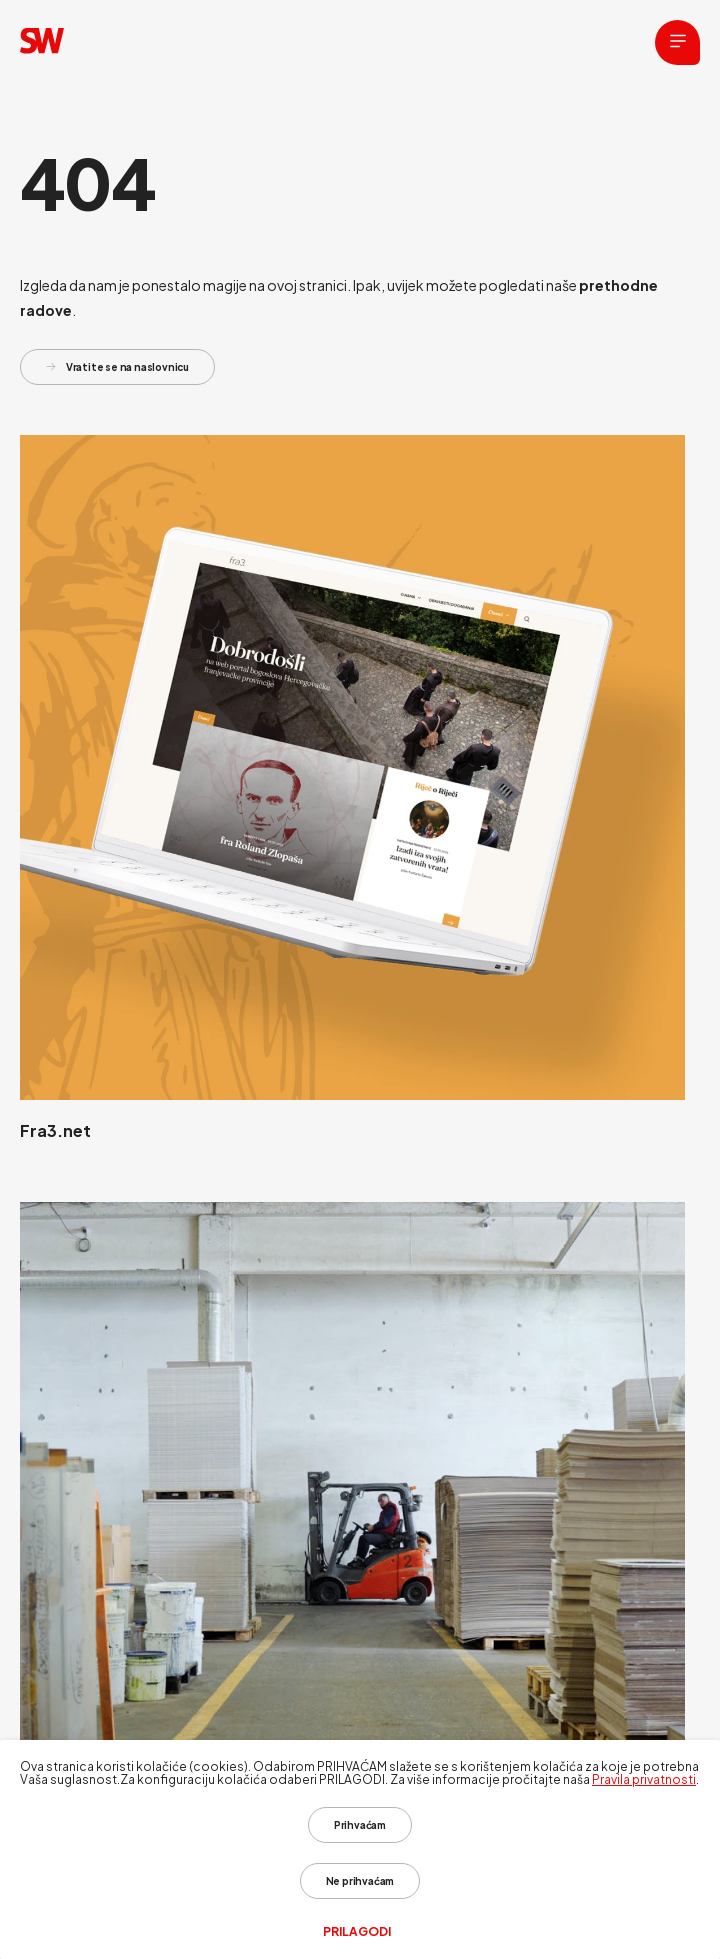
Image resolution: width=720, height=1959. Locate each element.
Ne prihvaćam (360, 1881)
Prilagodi (357, 1932)
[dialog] (360, 1849)
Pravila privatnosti (644, 1779)
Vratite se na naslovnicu (117, 367)
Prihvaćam (360, 1825)
